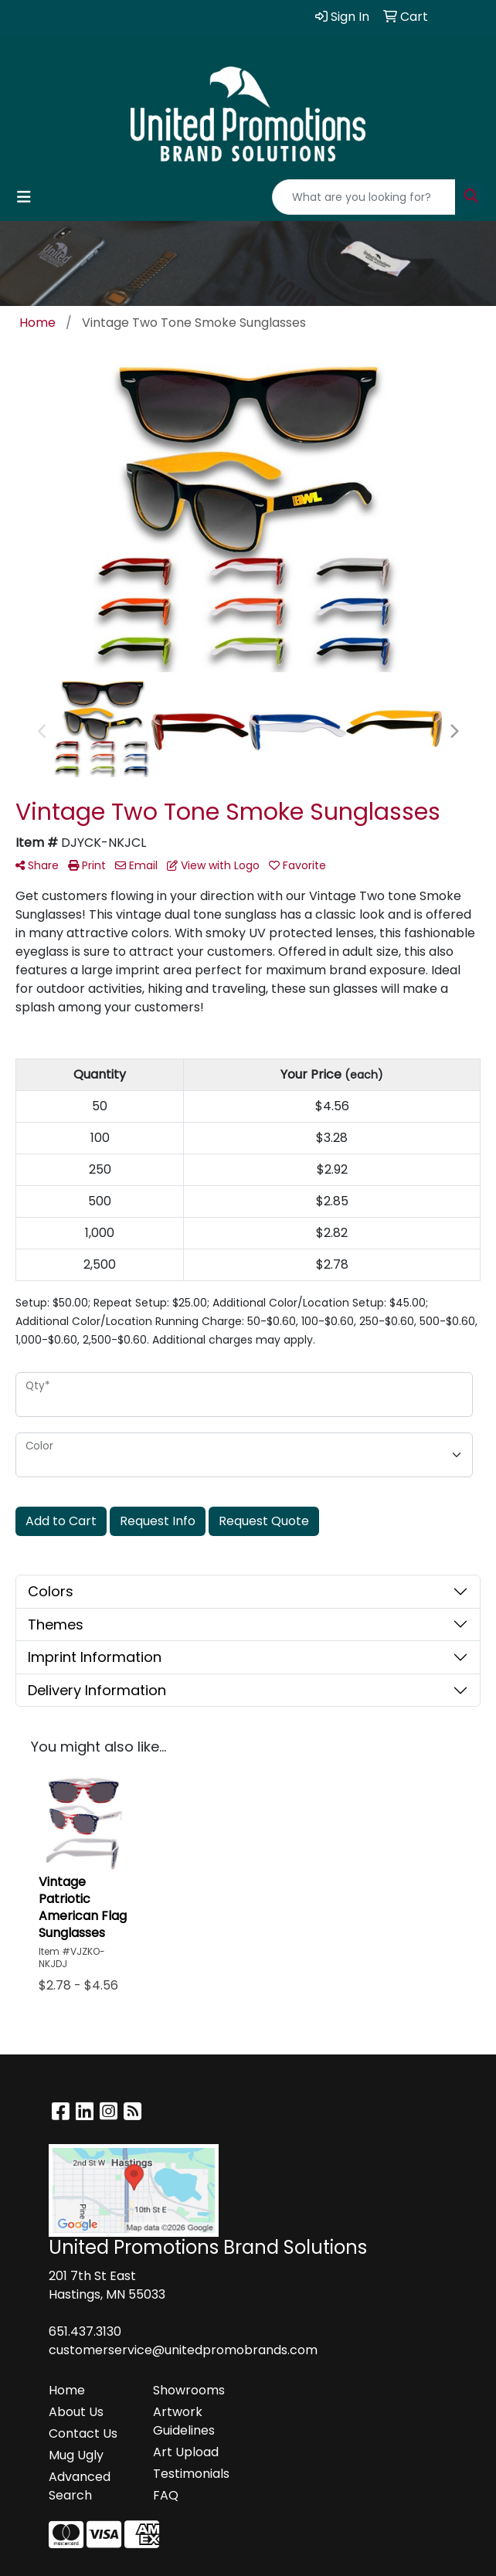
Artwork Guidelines (184, 2421)
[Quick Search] (364, 197)
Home (67, 2390)
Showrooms (189, 2390)
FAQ (165, 2495)
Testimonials (191, 2474)
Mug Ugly (76, 2455)
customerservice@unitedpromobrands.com (183, 2350)
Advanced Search (79, 2486)
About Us (76, 2412)
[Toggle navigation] (24, 197)
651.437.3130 (85, 2331)
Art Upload (186, 2452)
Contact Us (83, 2433)
